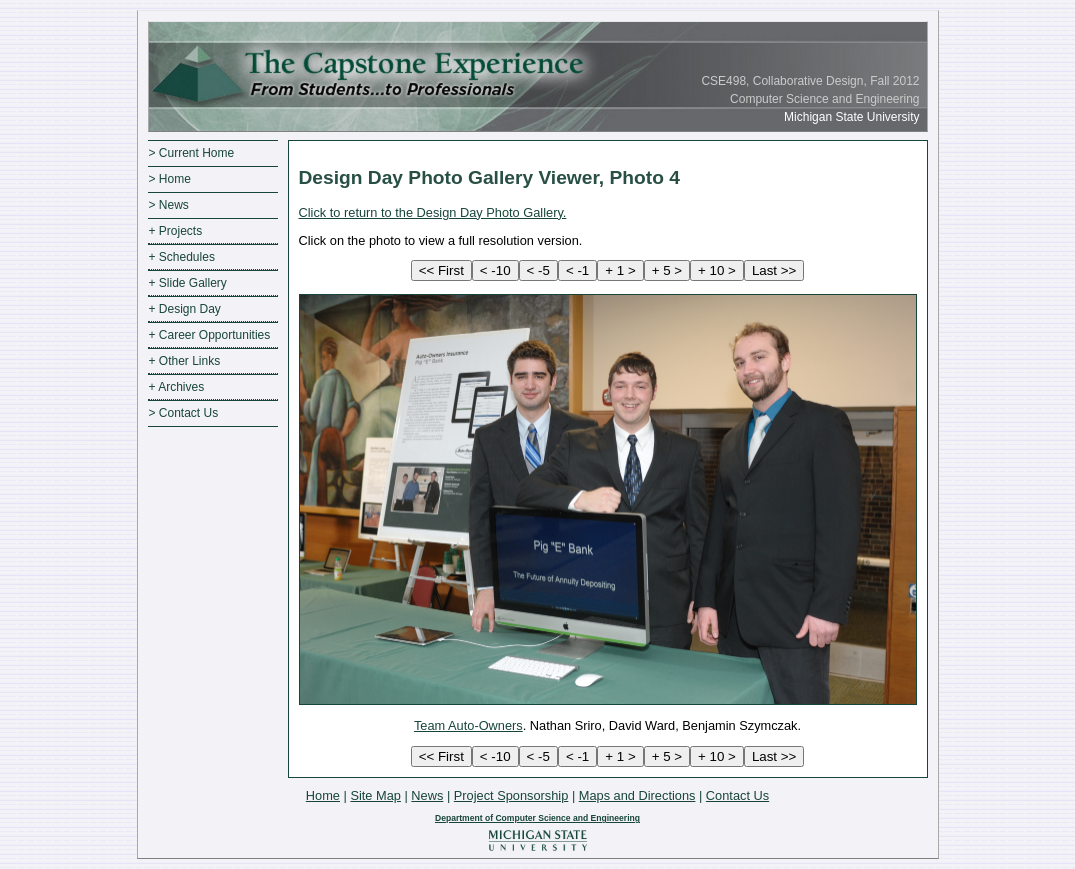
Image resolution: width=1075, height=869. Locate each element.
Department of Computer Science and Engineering (537, 818)
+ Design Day (185, 309)
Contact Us (737, 795)
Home (323, 795)
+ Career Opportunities (210, 335)
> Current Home (192, 153)
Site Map (375, 795)
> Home (170, 179)
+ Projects (176, 231)
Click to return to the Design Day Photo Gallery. (433, 212)
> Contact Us (184, 413)
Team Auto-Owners (468, 725)
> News (169, 205)
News (427, 795)
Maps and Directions (637, 795)
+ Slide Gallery (188, 283)
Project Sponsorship (511, 795)
